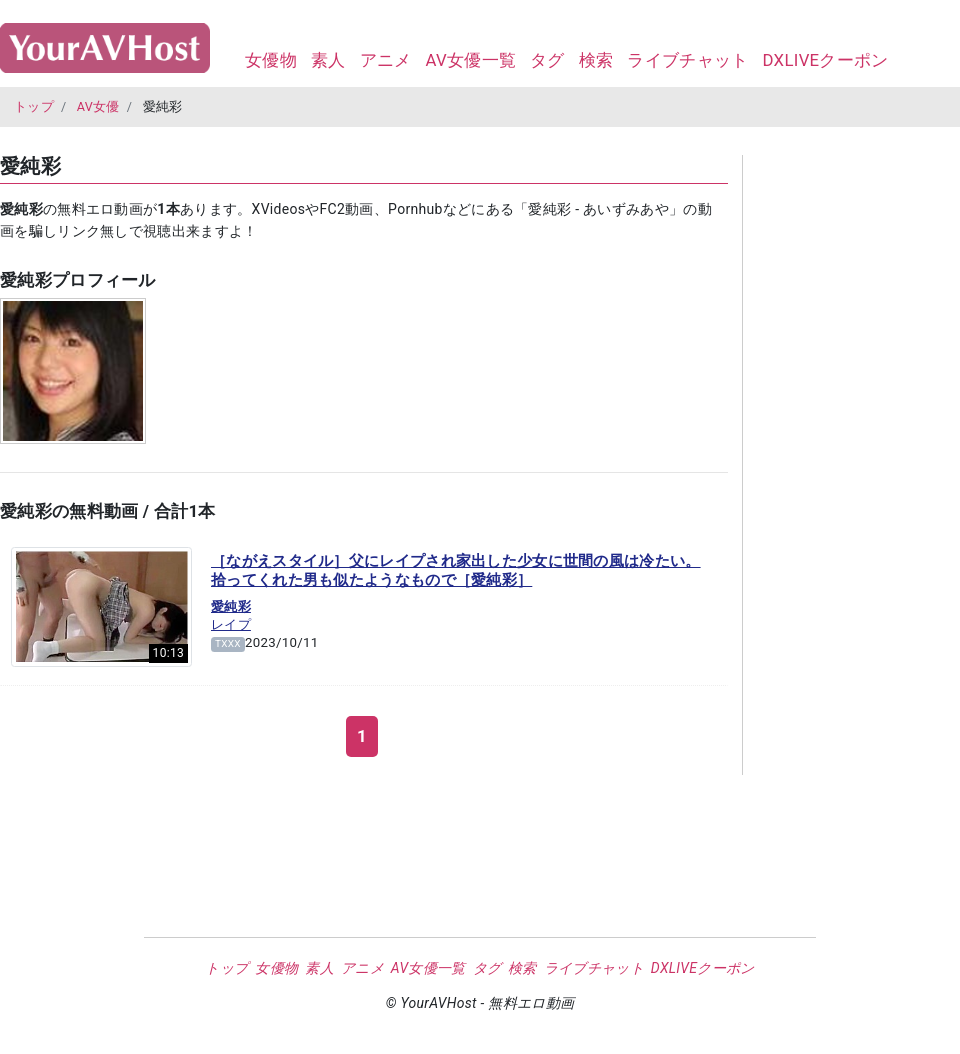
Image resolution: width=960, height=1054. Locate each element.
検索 (596, 60)
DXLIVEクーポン (825, 60)
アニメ (386, 60)
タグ (547, 60)
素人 (328, 60)
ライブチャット (687, 60)
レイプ (231, 624)
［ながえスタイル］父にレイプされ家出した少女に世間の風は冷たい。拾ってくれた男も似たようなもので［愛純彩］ (456, 571)
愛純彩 (231, 606)
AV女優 (98, 106)
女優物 (271, 60)
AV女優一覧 (470, 60)
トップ (34, 106)
